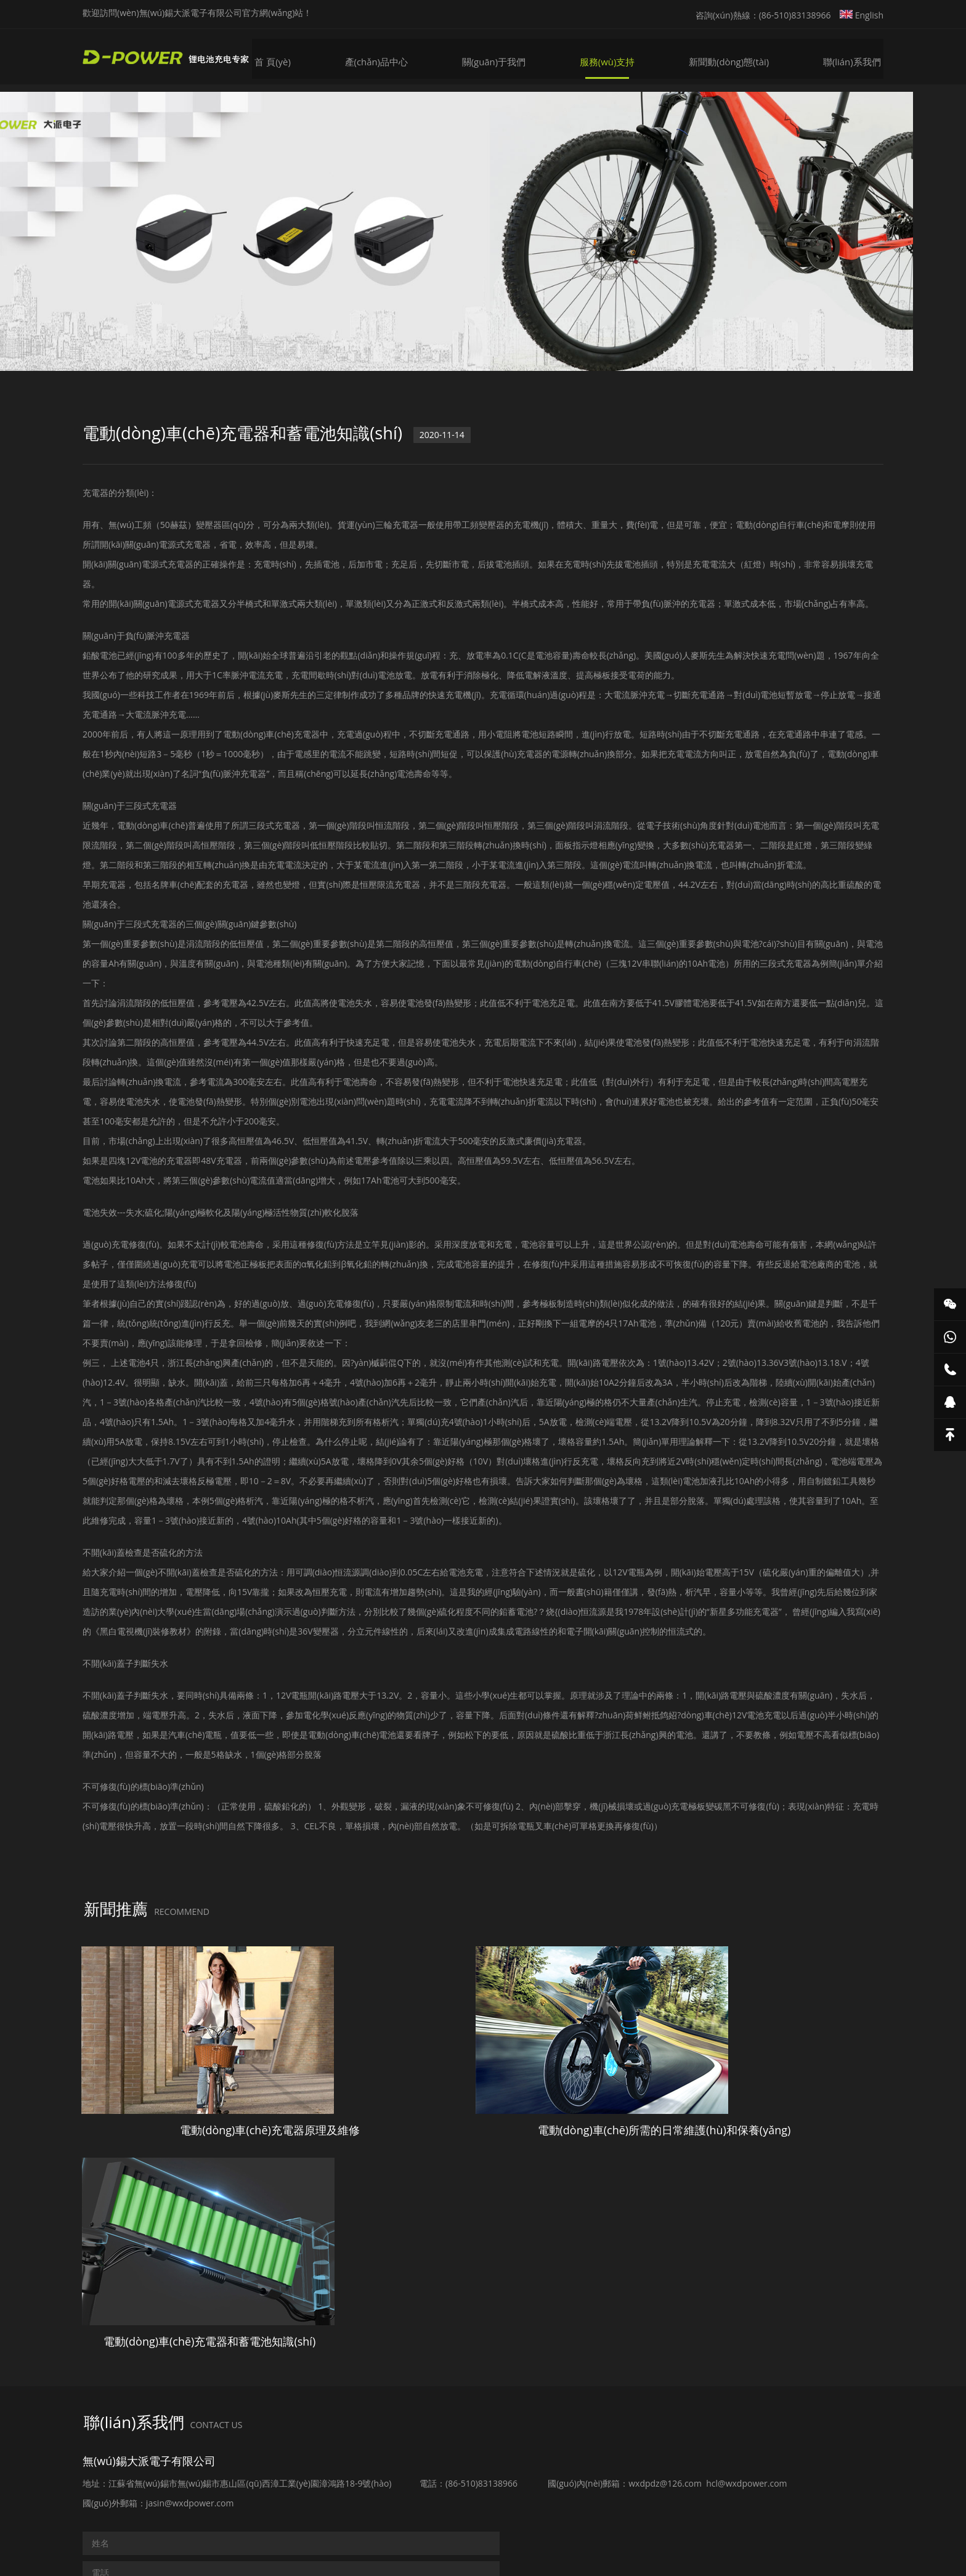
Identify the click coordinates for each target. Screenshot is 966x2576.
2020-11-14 (453, 446)
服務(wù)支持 (618, 56)
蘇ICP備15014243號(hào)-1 (662, 2518)
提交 (114, 2461)
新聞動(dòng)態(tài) (736, 56)
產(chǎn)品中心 (391, 56)
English (861, 15)
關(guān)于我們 (507, 56)
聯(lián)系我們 (856, 56)
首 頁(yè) (290, 56)
